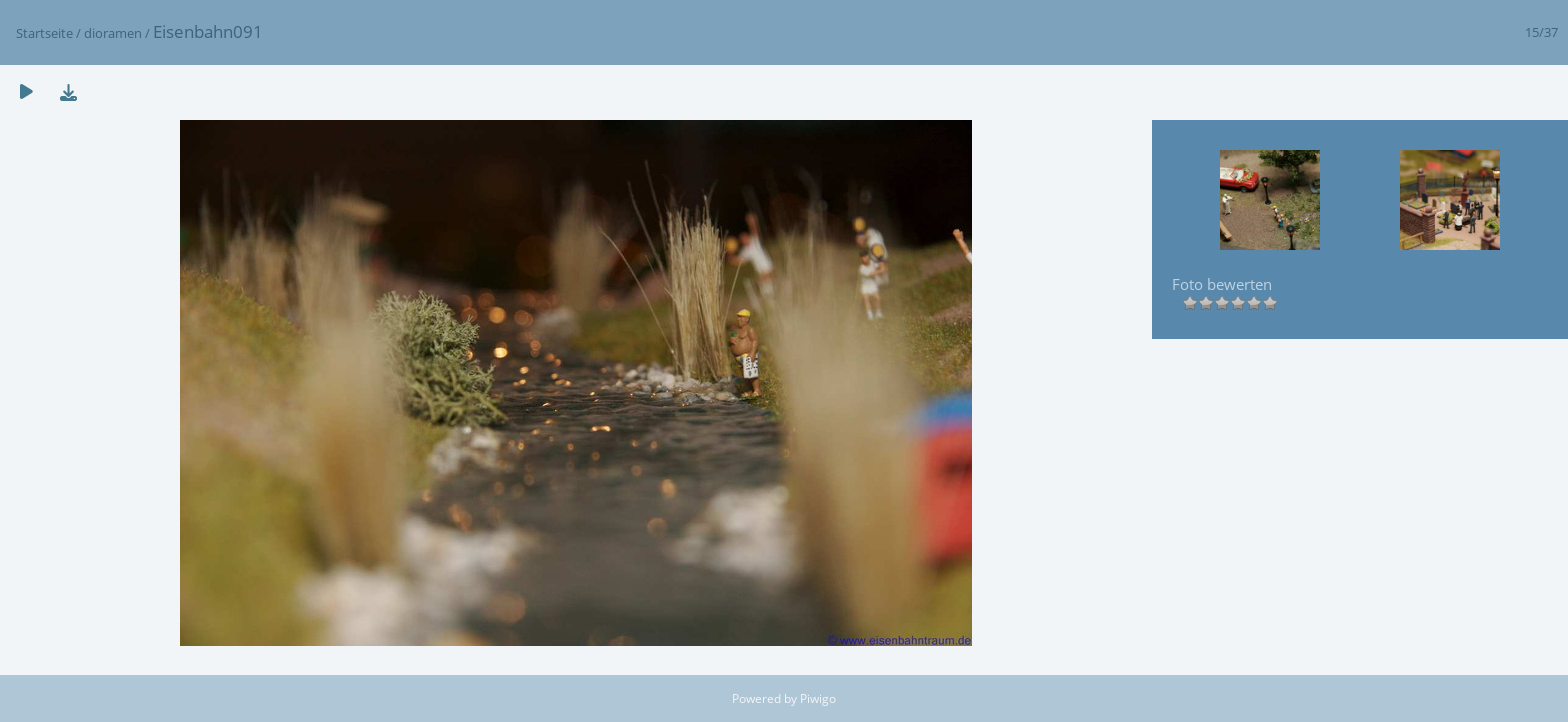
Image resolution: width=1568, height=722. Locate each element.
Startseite (44, 33)
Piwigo (818, 698)
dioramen (113, 33)
